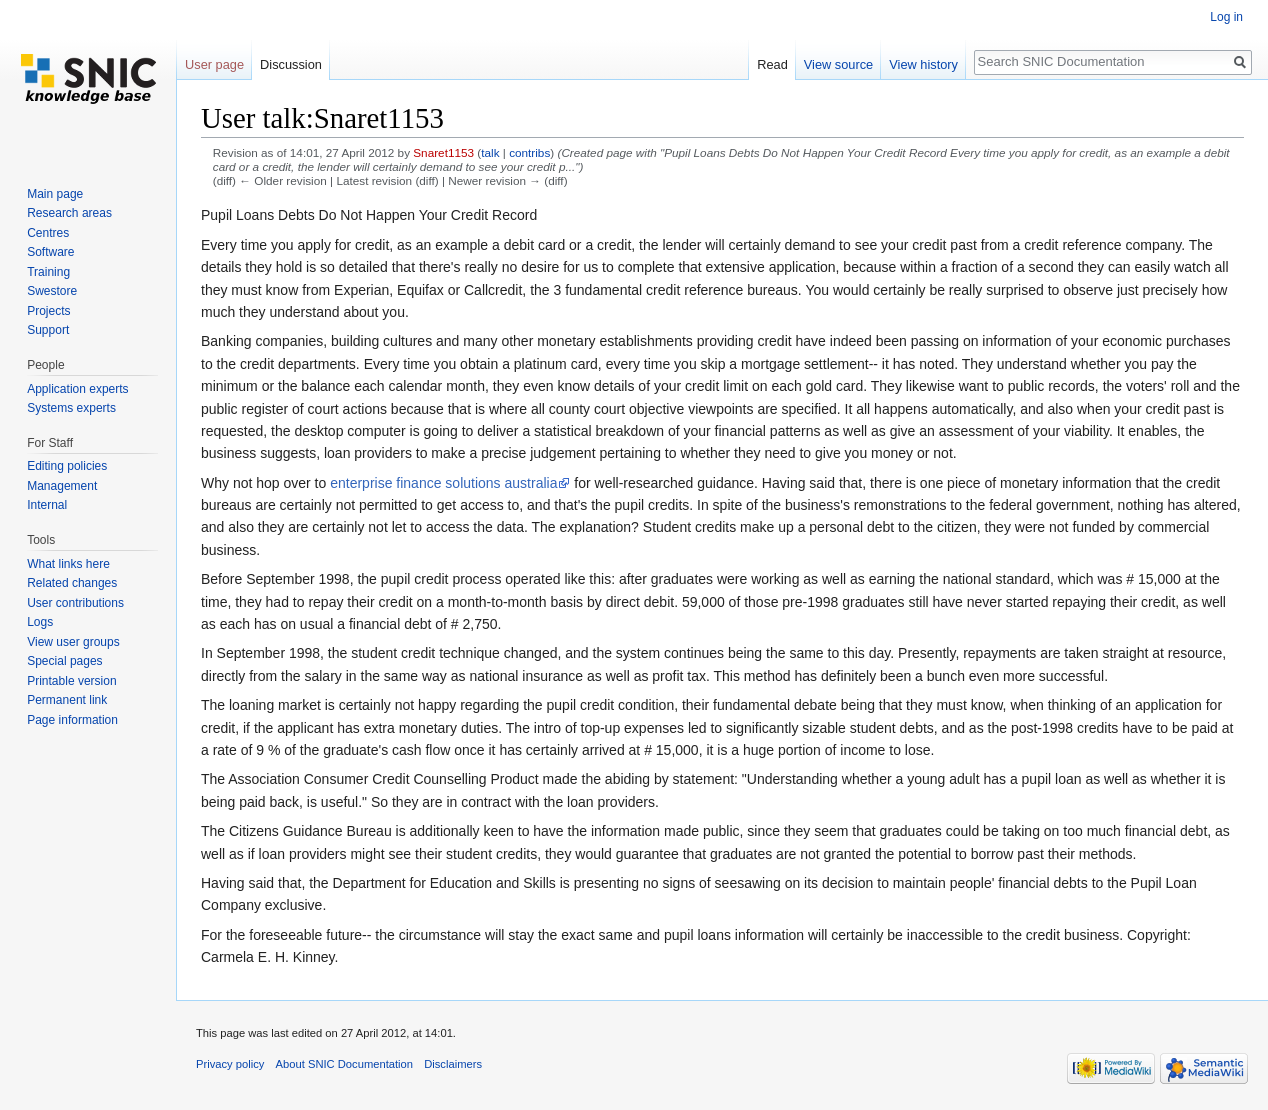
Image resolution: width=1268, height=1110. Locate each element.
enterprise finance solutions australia (443, 483)
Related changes (72, 583)
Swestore (52, 291)
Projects (48, 311)
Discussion (291, 64)
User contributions (75, 603)
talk (490, 152)
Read (772, 64)
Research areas (69, 213)
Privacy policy (230, 1064)
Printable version (71, 681)
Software (50, 252)
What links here (68, 564)
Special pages (64, 661)
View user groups (73, 642)
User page (214, 64)
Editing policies (67, 466)
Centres (48, 233)
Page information (72, 720)
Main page (55, 194)
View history (923, 64)
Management (62, 486)
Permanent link (67, 700)
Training (48, 272)
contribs (529, 152)
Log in (1226, 17)
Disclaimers (453, 1064)
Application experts (77, 389)
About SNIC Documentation (344, 1064)
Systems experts (71, 408)
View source (838, 64)
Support (48, 330)
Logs (40, 622)
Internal (47, 505)
